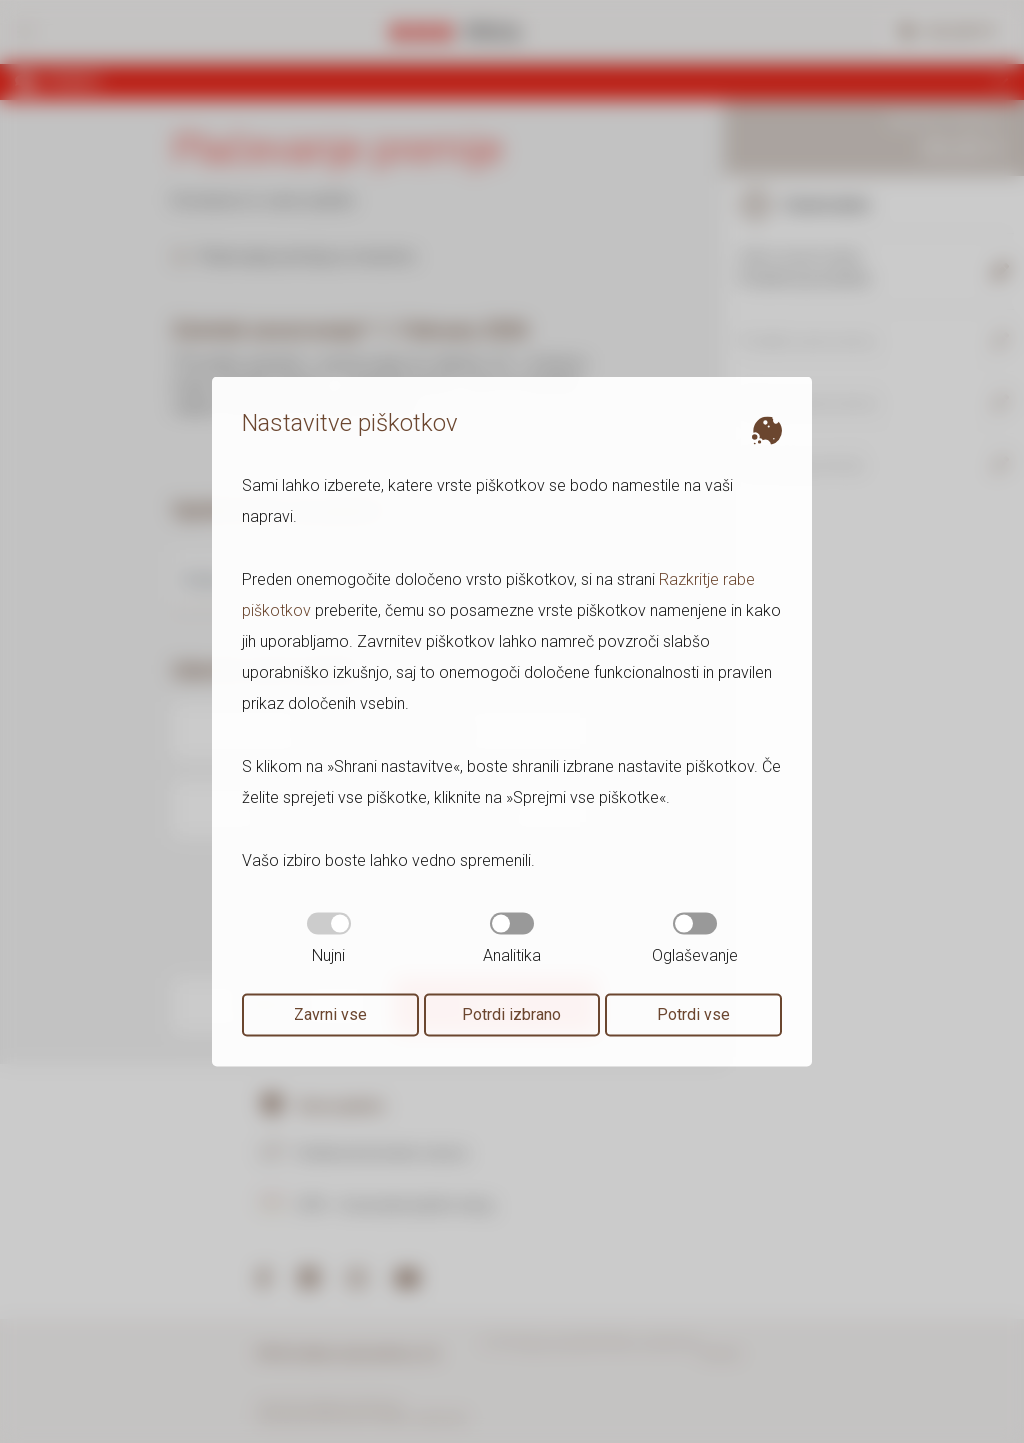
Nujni (329, 939)
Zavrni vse (330, 1014)
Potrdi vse (693, 1014)
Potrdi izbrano (511, 1014)
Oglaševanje (695, 939)
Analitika (512, 939)
